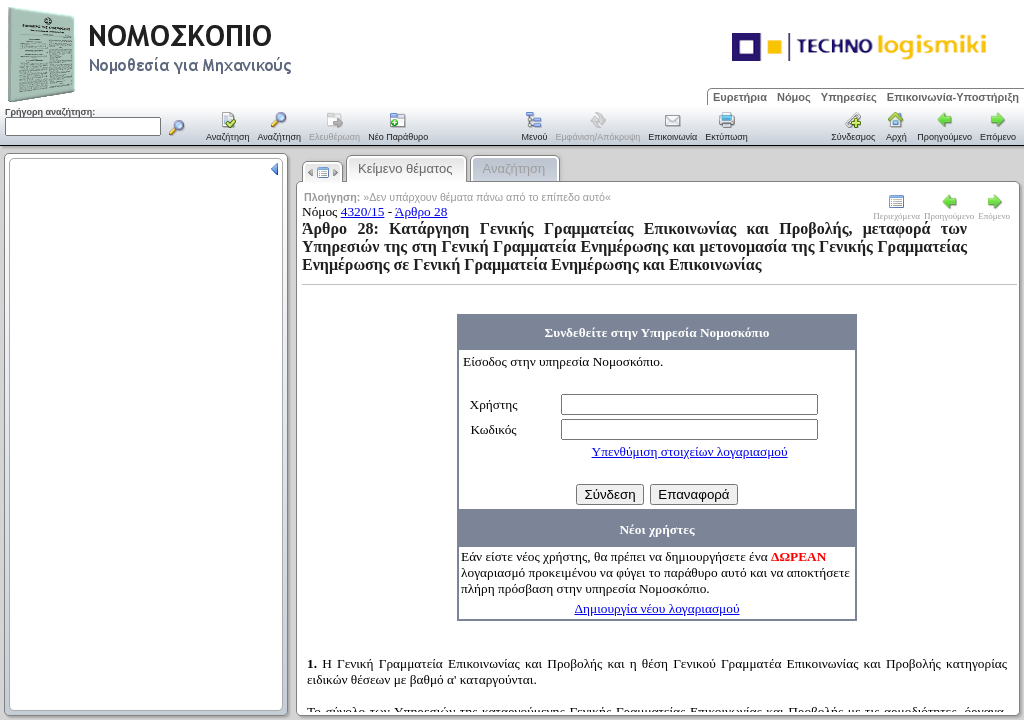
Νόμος (794, 97)
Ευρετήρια (740, 97)
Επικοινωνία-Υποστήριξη (953, 97)
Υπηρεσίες (849, 97)
